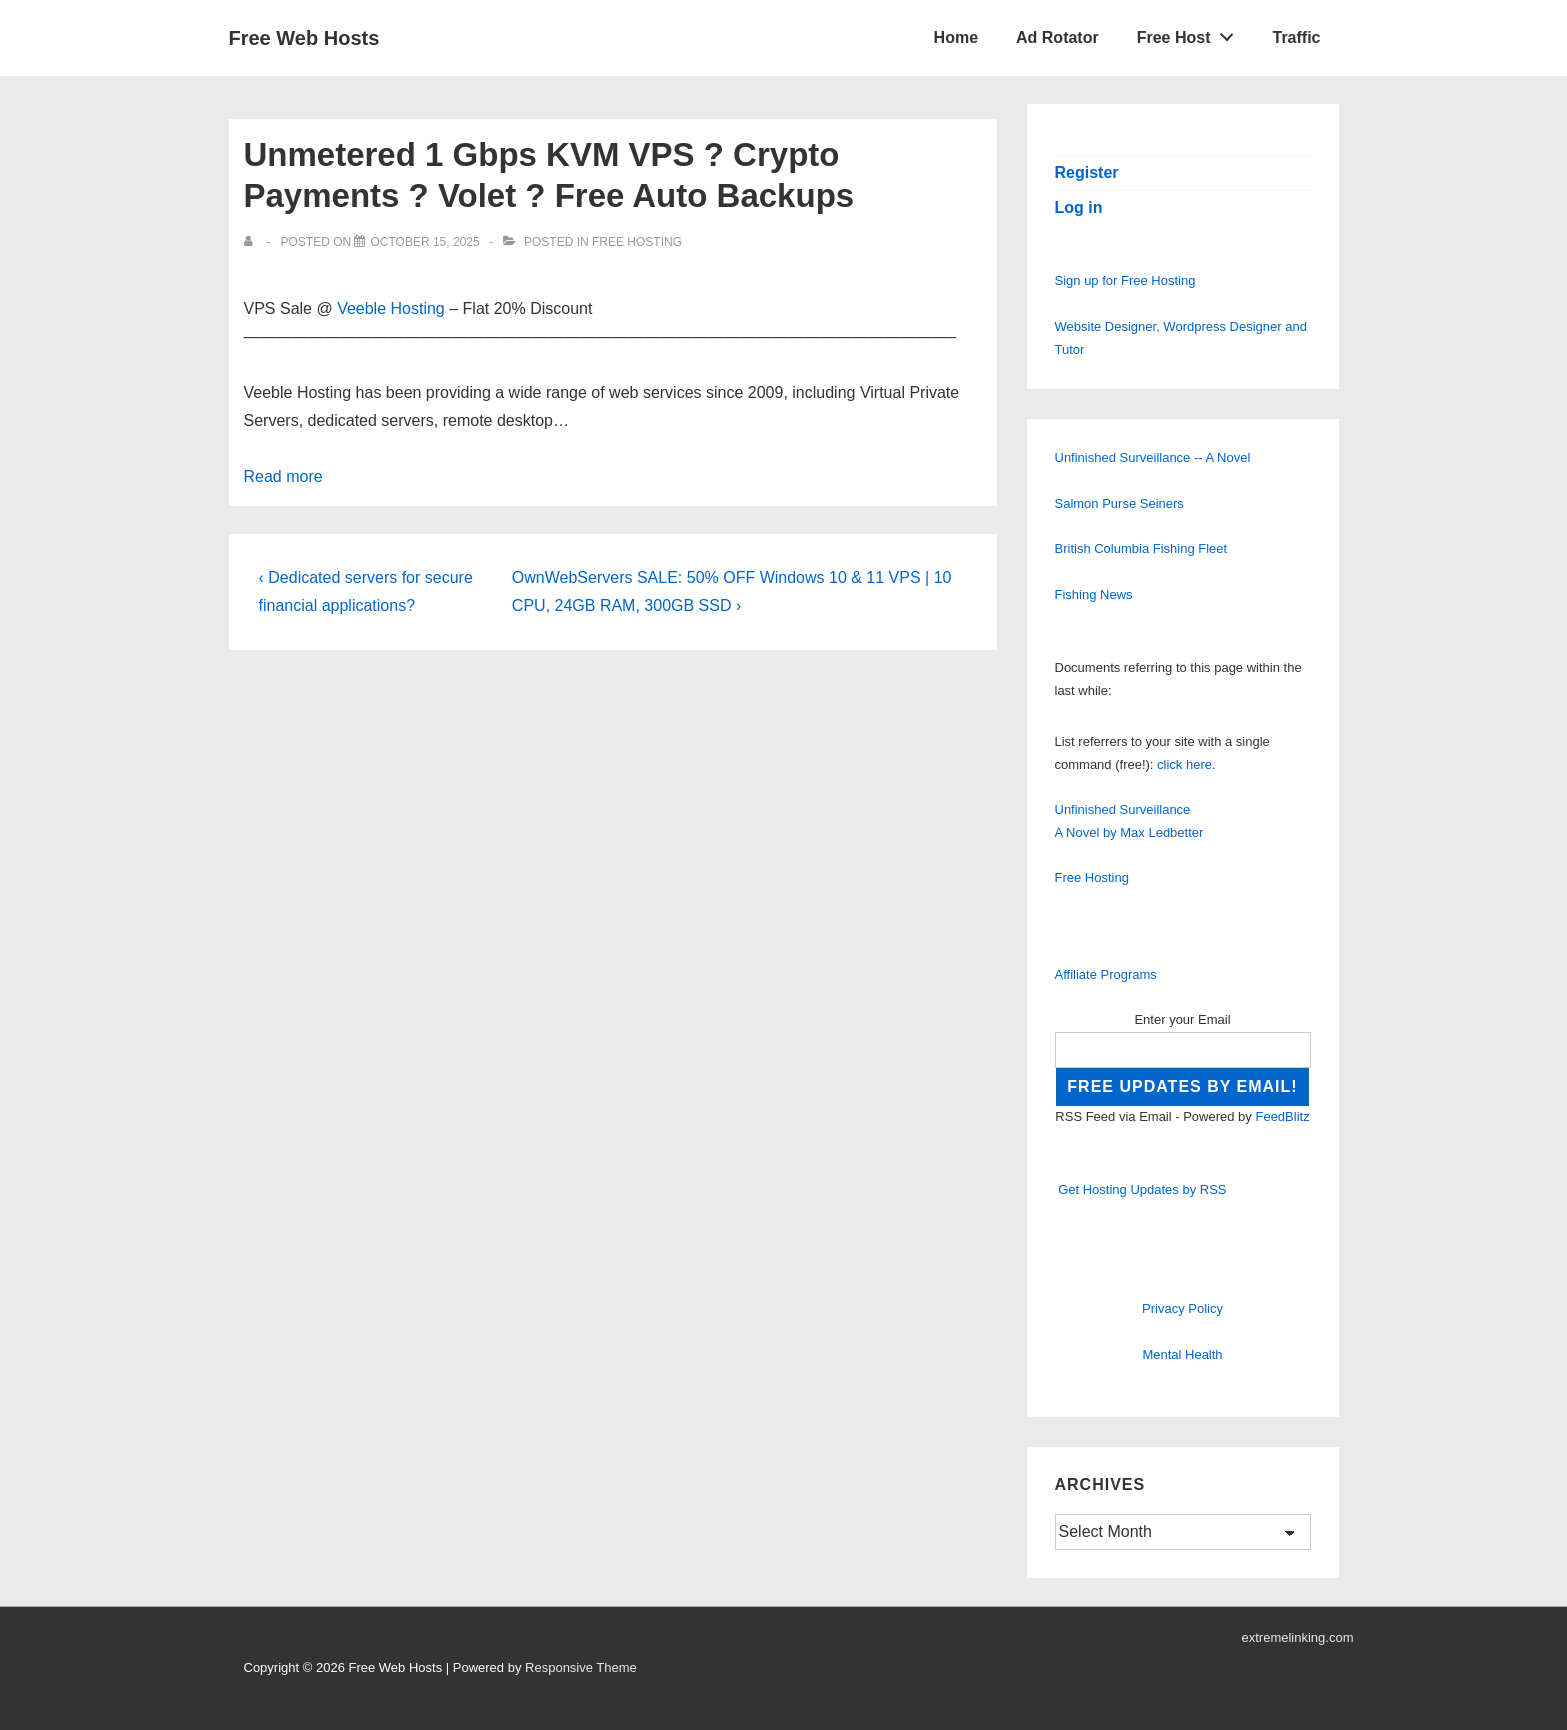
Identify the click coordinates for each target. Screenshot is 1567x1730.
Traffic (1296, 37)
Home (956, 37)
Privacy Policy (1182, 1308)
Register (1087, 172)
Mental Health (1182, 1354)
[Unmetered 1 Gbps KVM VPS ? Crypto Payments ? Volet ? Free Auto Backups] (424, 242)
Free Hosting (637, 242)
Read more (283, 476)
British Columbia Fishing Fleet (1141, 548)
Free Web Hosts (304, 38)
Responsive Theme (581, 1667)
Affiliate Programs (1106, 974)
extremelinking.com (1298, 1637)
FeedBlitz (1282, 1116)
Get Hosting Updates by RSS (1142, 1189)
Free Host (1191, 33)
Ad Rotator (1057, 37)
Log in (1079, 207)
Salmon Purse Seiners (1119, 503)
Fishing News (1094, 594)
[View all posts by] (252, 242)
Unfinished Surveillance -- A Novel (1153, 457)
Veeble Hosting (391, 308)
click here (1184, 764)
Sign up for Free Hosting (1125, 280)
